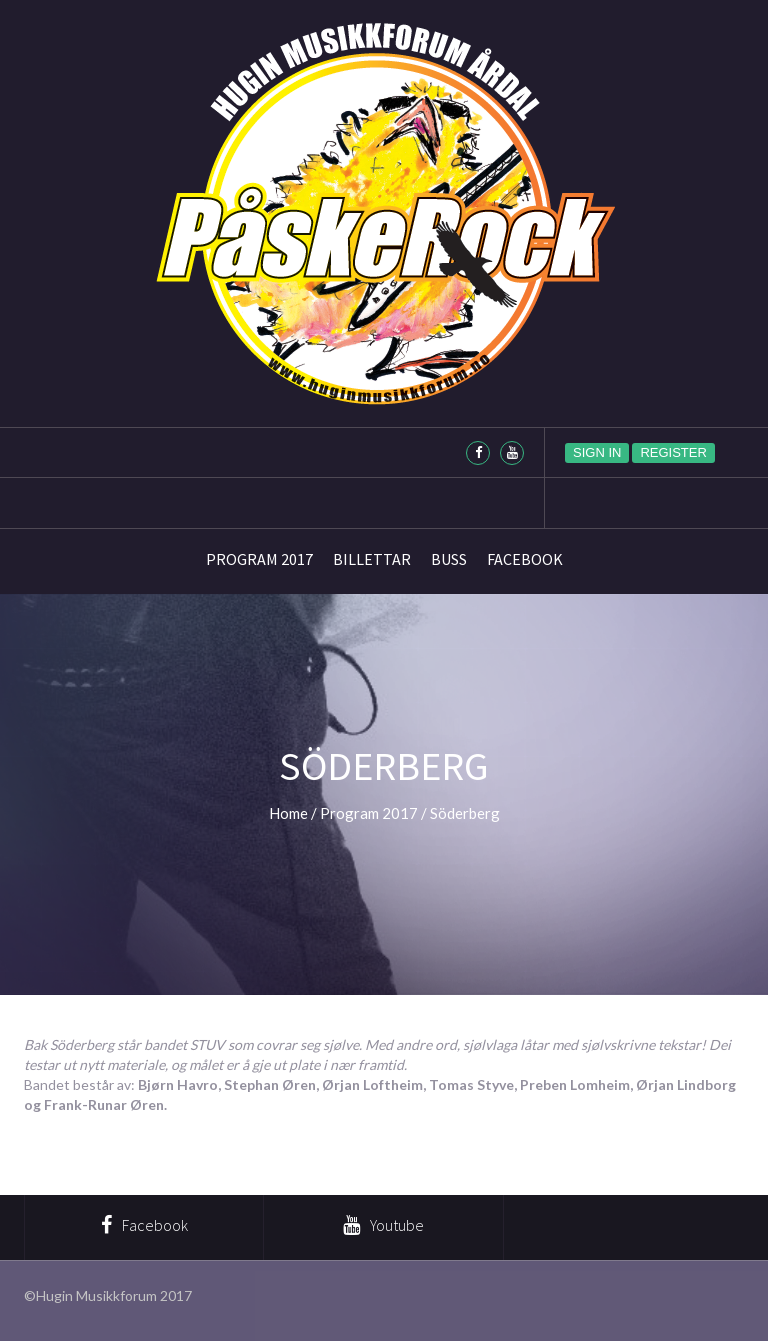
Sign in (597, 452)
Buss (449, 559)
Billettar (372, 559)
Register (673, 452)
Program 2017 (259, 559)
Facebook (525, 559)
